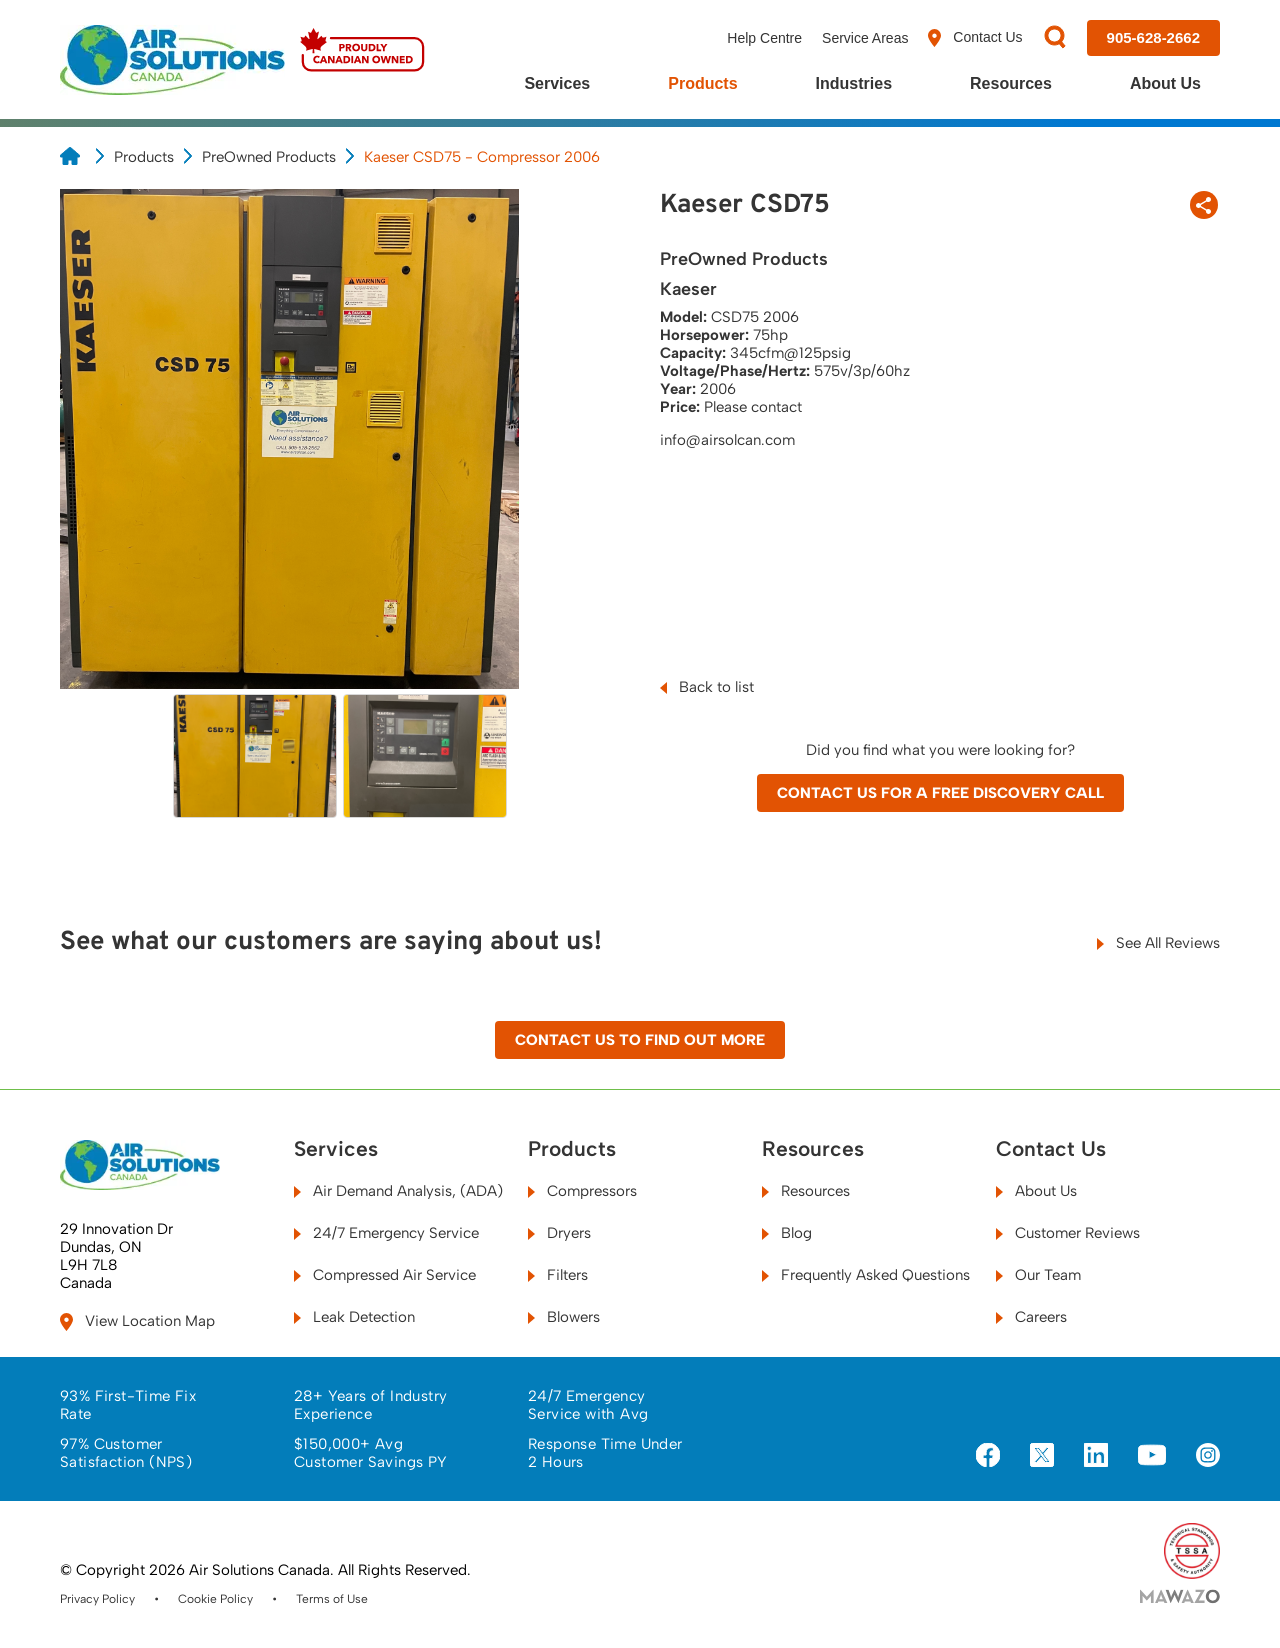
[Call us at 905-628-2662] (1153, 38)
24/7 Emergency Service (386, 1233)
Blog (787, 1233)
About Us (1165, 83)
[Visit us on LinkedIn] (1096, 1457)
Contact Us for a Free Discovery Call (940, 793)
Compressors (582, 1191)
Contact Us (975, 38)
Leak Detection (354, 1317)
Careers (1031, 1317)
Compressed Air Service (385, 1275)
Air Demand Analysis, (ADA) (398, 1191)
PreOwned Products (269, 157)
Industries (854, 83)
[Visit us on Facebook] (988, 1457)
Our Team (1038, 1275)
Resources (1011, 83)
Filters (558, 1275)
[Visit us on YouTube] (1152, 1456)
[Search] (1055, 38)
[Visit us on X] (1042, 1457)
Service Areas (865, 38)
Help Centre (764, 38)
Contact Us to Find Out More (640, 1040)
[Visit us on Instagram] (1208, 1457)
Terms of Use (332, 1599)
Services (557, 83)
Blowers (564, 1317)
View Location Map (137, 1321)
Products (702, 83)
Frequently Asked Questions (866, 1275)
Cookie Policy (215, 1599)
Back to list (707, 687)
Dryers (559, 1233)
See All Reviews (1158, 943)
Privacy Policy (97, 1599)
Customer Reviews (1068, 1233)
